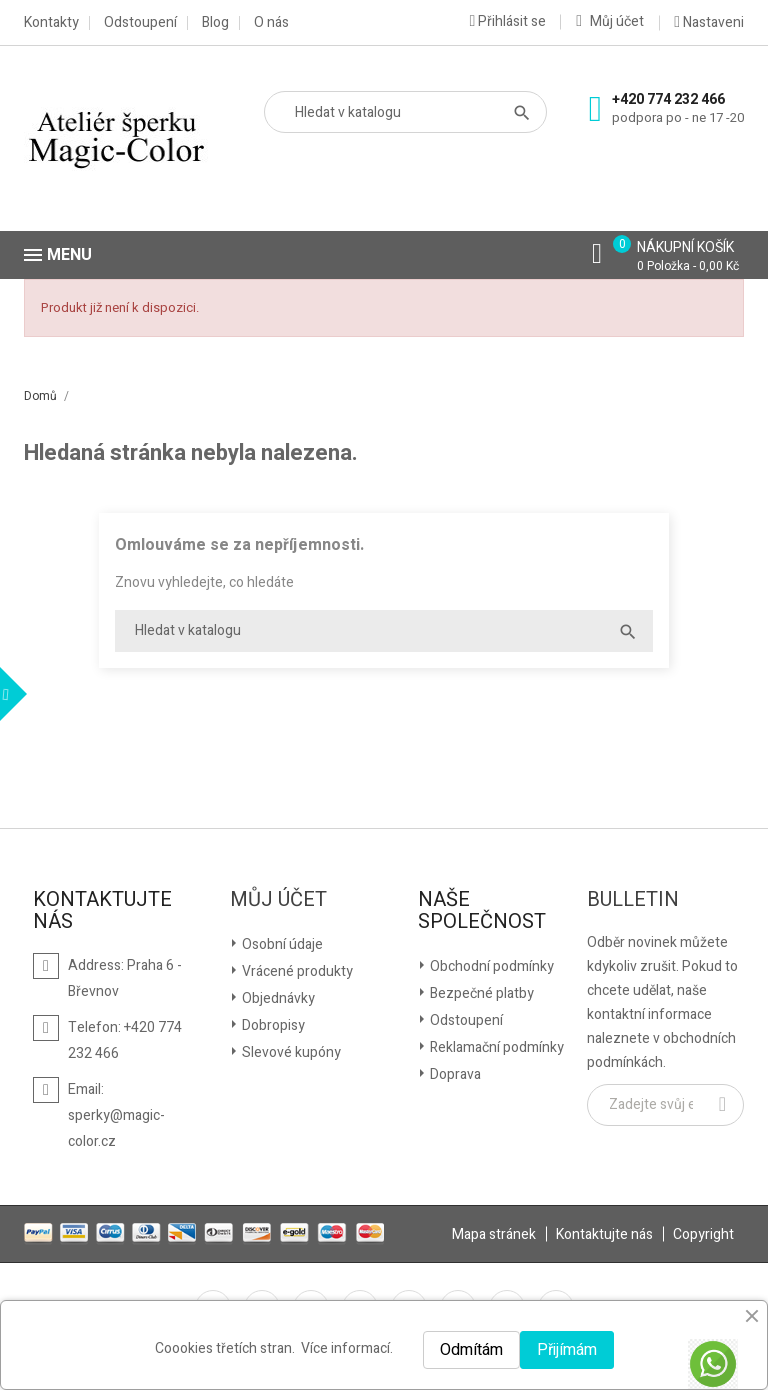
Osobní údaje (281, 944)
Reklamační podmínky (495, 1047)
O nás (271, 23)
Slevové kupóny (290, 1052)
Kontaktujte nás (604, 1234)
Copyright (703, 1234)
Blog (215, 23)
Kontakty (51, 23)
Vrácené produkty (296, 971)
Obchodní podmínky (490, 966)
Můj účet (278, 900)
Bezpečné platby (480, 993)
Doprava (454, 1074)
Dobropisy (272, 1025)
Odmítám (471, 1350)
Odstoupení (140, 23)
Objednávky (277, 998)
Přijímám (567, 1350)
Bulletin (633, 900)
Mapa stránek (494, 1234)
